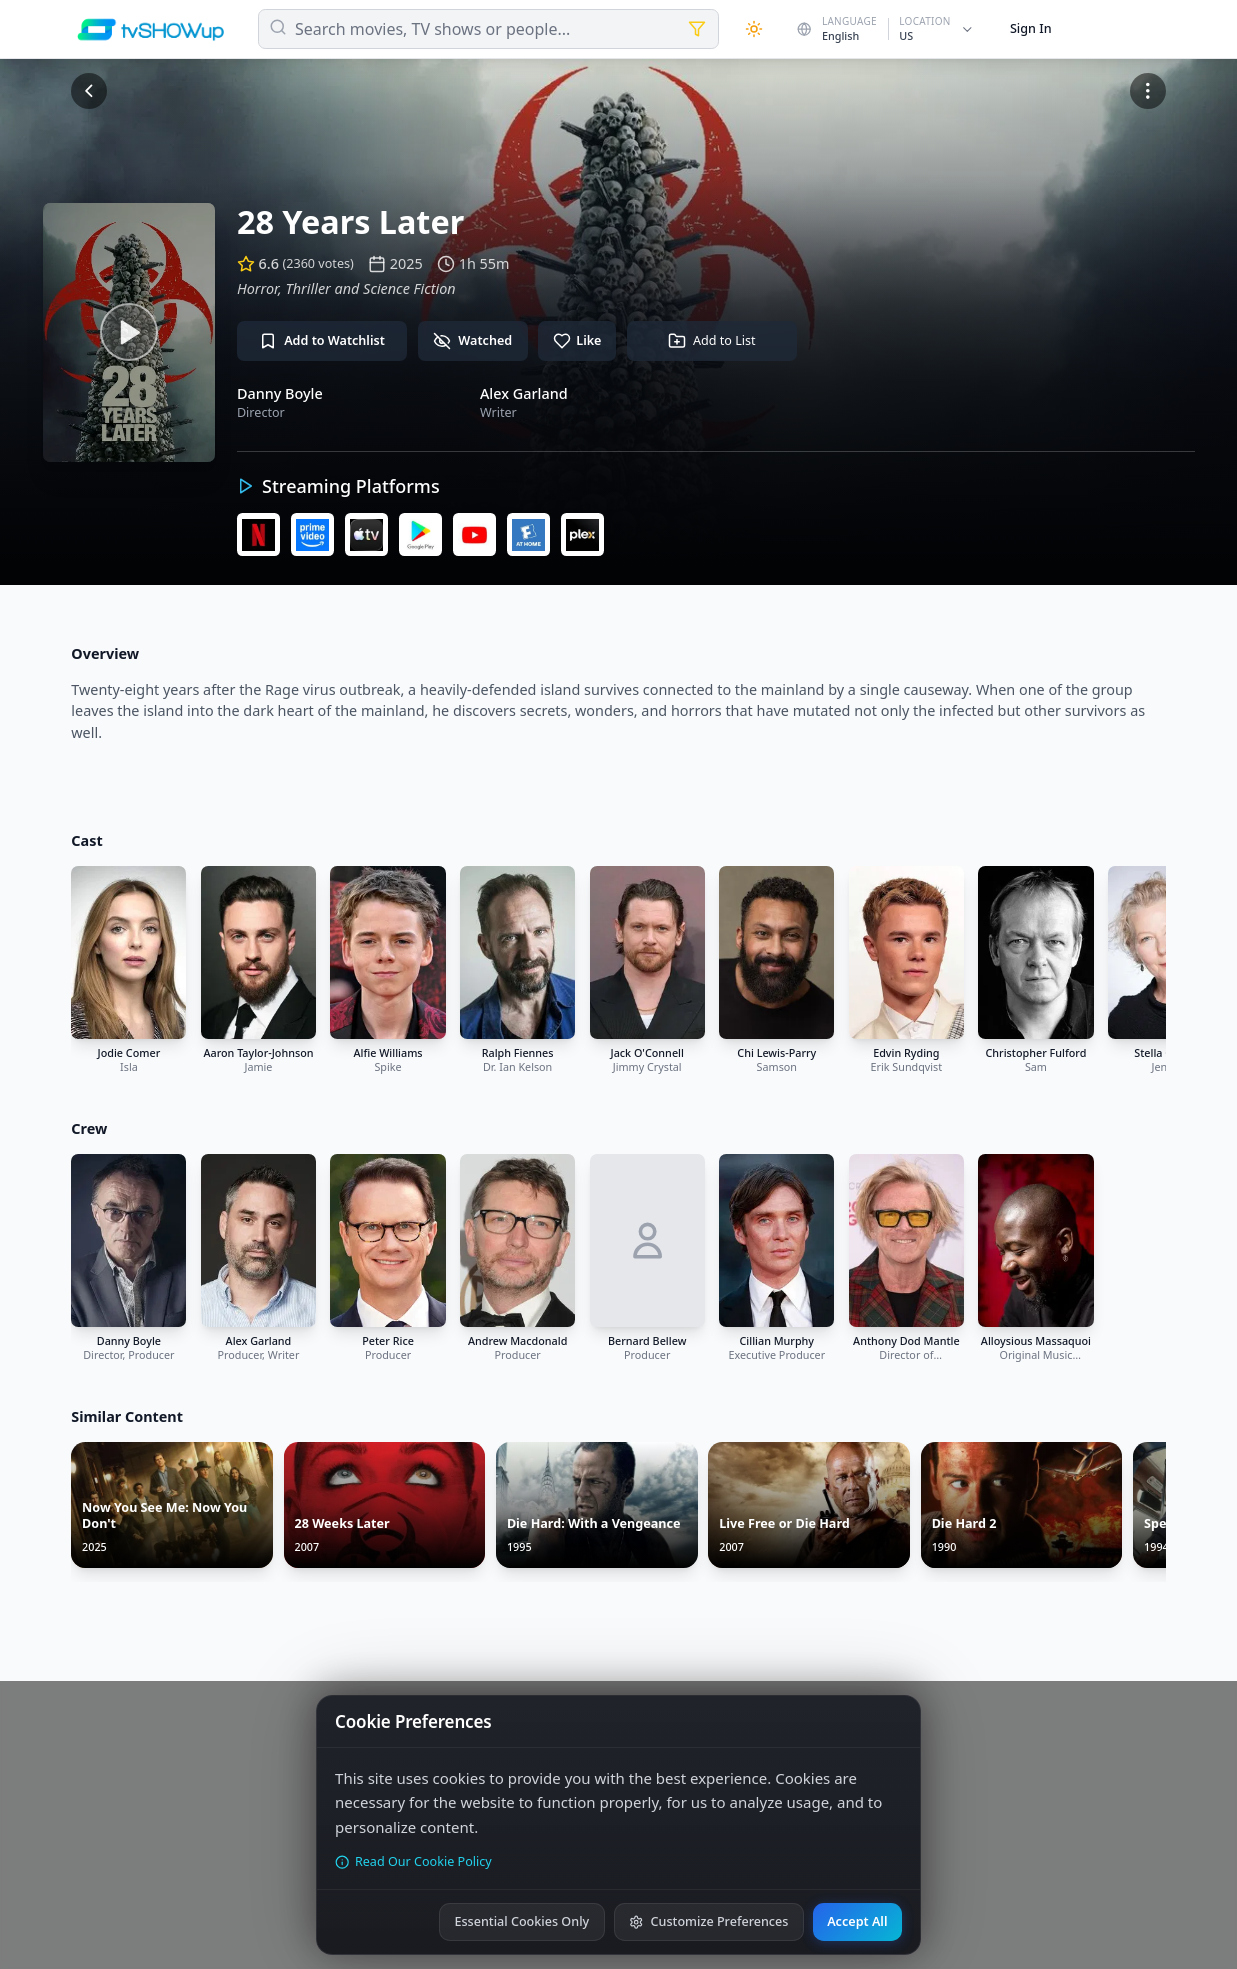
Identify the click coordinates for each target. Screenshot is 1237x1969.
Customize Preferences (708, 1921)
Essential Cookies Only (521, 1921)
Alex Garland (524, 393)
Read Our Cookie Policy (413, 1861)
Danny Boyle (280, 393)
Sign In (1031, 28)
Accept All (857, 1921)
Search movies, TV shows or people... (432, 29)
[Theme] (754, 29)
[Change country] (885, 29)
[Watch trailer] (129, 332)
